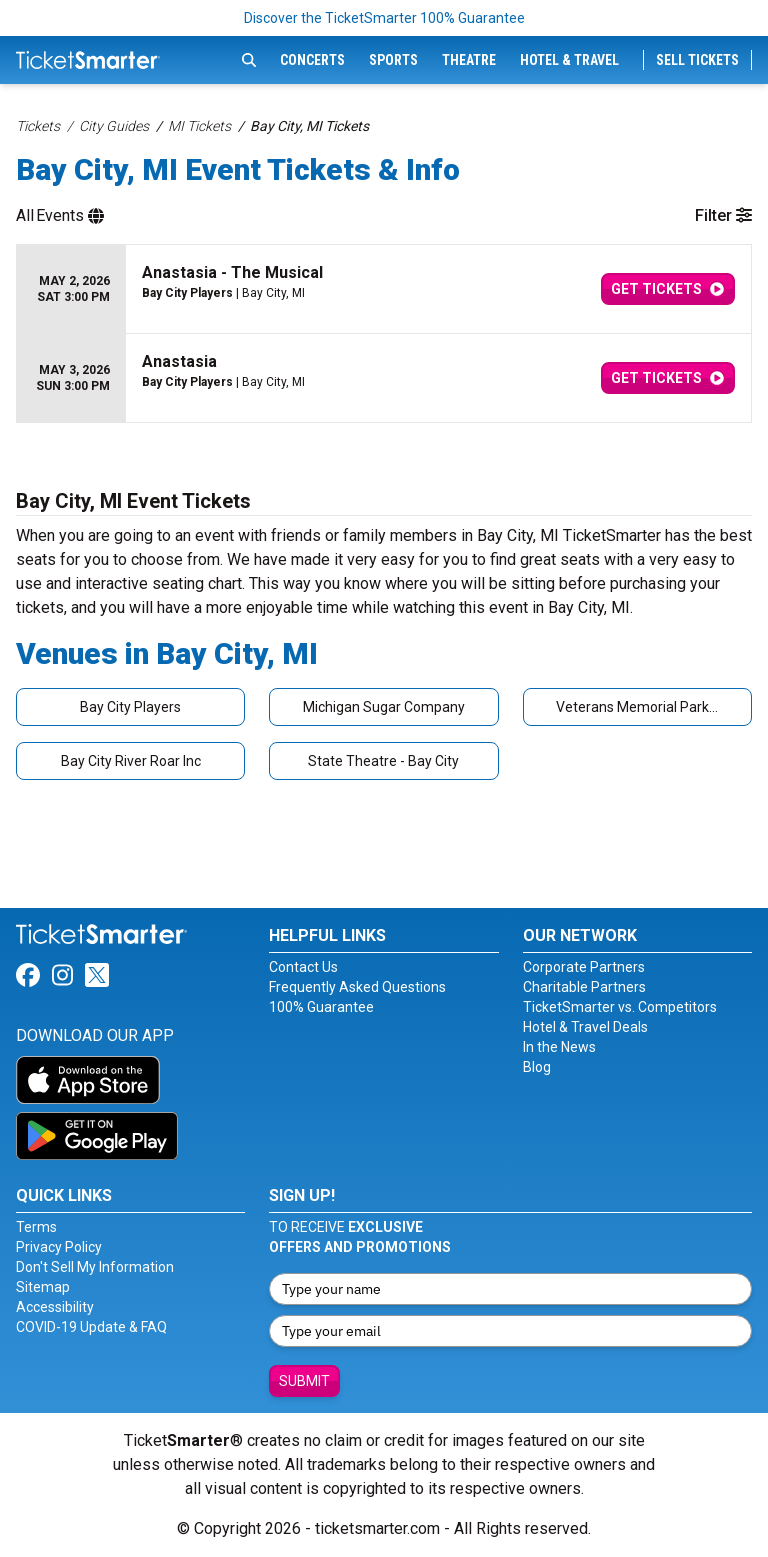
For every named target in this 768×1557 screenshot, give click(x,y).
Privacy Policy (59, 1247)
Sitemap (43, 1287)
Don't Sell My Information (95, 1267)
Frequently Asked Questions (357, 987)
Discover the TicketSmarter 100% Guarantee (384, 18)
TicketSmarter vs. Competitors (620, 1007)
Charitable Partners (584, 987)
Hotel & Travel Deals (585, 1027)
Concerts (312, 60)
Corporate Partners (584, 967)
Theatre (469, 60)
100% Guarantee (321, 1007)
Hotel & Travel (569, 60)
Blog (537, 1067)
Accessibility (55, 1307)
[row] (384, 289)
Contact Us (303, 967)
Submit (304, 1381)
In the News (559, 1047)
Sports (393, 60)
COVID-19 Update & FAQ (91, 1327)
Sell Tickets (697, 60)
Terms (36, 1227)
